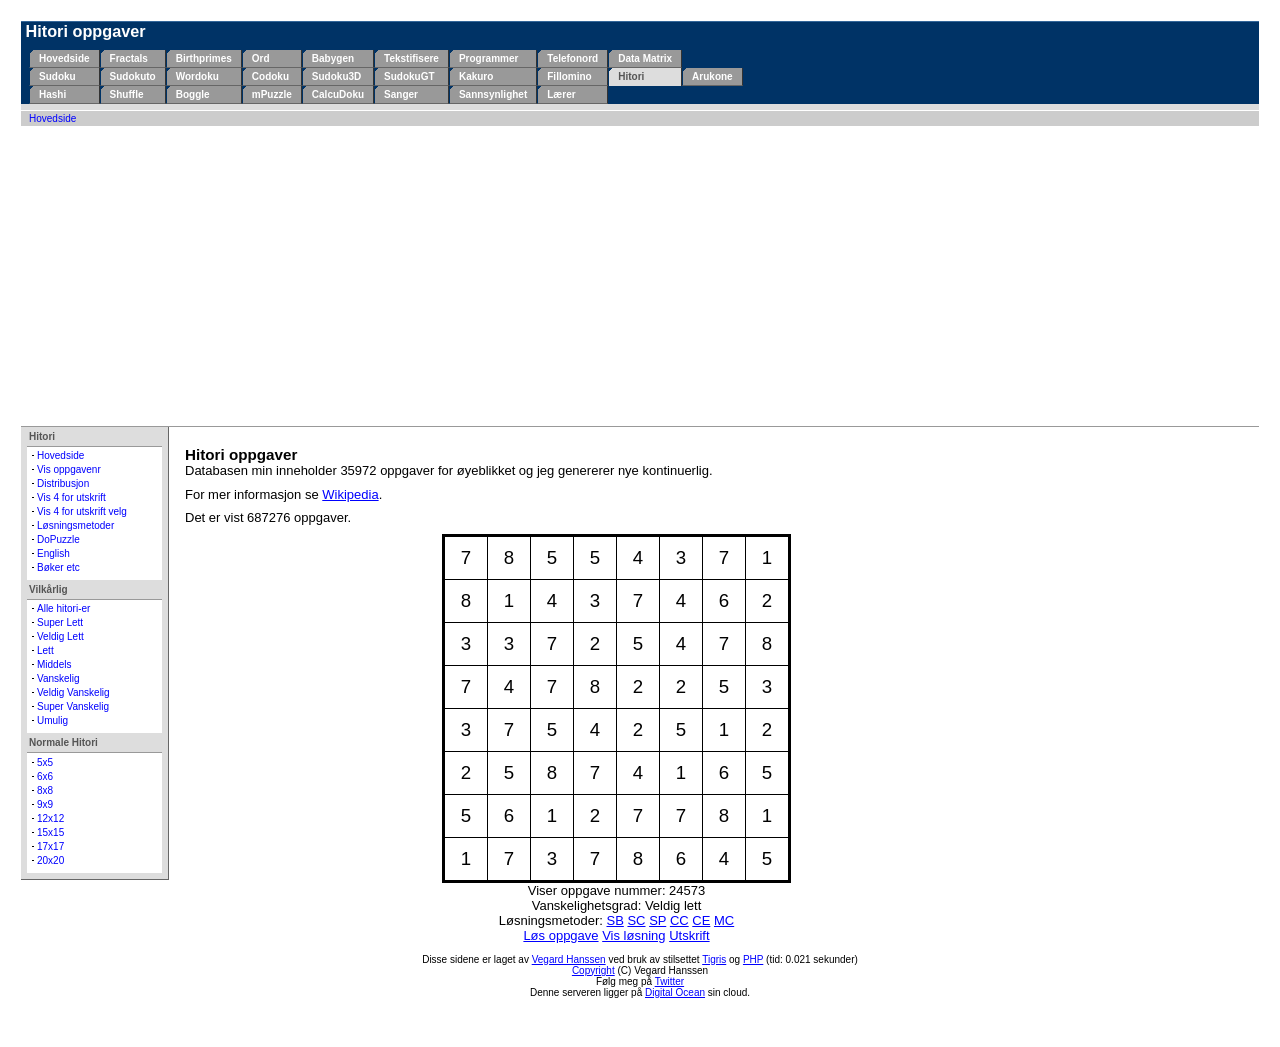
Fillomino (569, 76)
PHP (753, 959)
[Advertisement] (640, 276)
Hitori (631, 76)
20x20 (50, 860)
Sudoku (57, 76)
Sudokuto (133, 76)
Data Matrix (645, 58)
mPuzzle (272, 94)
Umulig (52, 720)
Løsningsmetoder (75, 525)
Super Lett (60, 622)
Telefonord (572, 58)
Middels (54, 664)
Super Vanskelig (73, 706)
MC (724, 920)
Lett (45, 650)
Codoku (270, 76)
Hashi (52, 94)
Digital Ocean (675, 992)
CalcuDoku (338, 94)
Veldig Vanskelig (73, 692)
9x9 (45, 804)
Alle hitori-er (63, 608)
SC (636, 920)
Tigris (714, 959)
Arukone (712, 76)
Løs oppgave (560, 935)
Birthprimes (204, 58)
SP (657, 920)
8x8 (45, 790)
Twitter (669, 981)
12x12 (50, 818)
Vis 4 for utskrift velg (82, 511)
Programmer (488, 58)
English (53, 553)
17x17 (50, 846)
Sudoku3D (336, 76)
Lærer (561, 94)
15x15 (50, 832)
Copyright (593, 970)
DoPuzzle (58, 539)
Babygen (333, 58)
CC (679, 920)
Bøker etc (58, 567)
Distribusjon (63, 483)
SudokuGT (409, 76)
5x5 (45, 762)
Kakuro (476, 76)
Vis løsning (633, 935)
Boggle (193, 94)
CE (701, 920)
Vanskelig (58, 678)
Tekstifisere (411, 58)
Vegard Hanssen (569, 959)
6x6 (45, 776)
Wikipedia (350, 494)
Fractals (129, 58)
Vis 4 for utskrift (71, 497)
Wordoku (197, 76)
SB (614, 920)
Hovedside (64, 58)
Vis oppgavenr (69, 469)
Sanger (401, 94)
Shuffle (127, 94)
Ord (261, 58)
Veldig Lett (60, 636)
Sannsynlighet (493, 94)
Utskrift (689, 935)
